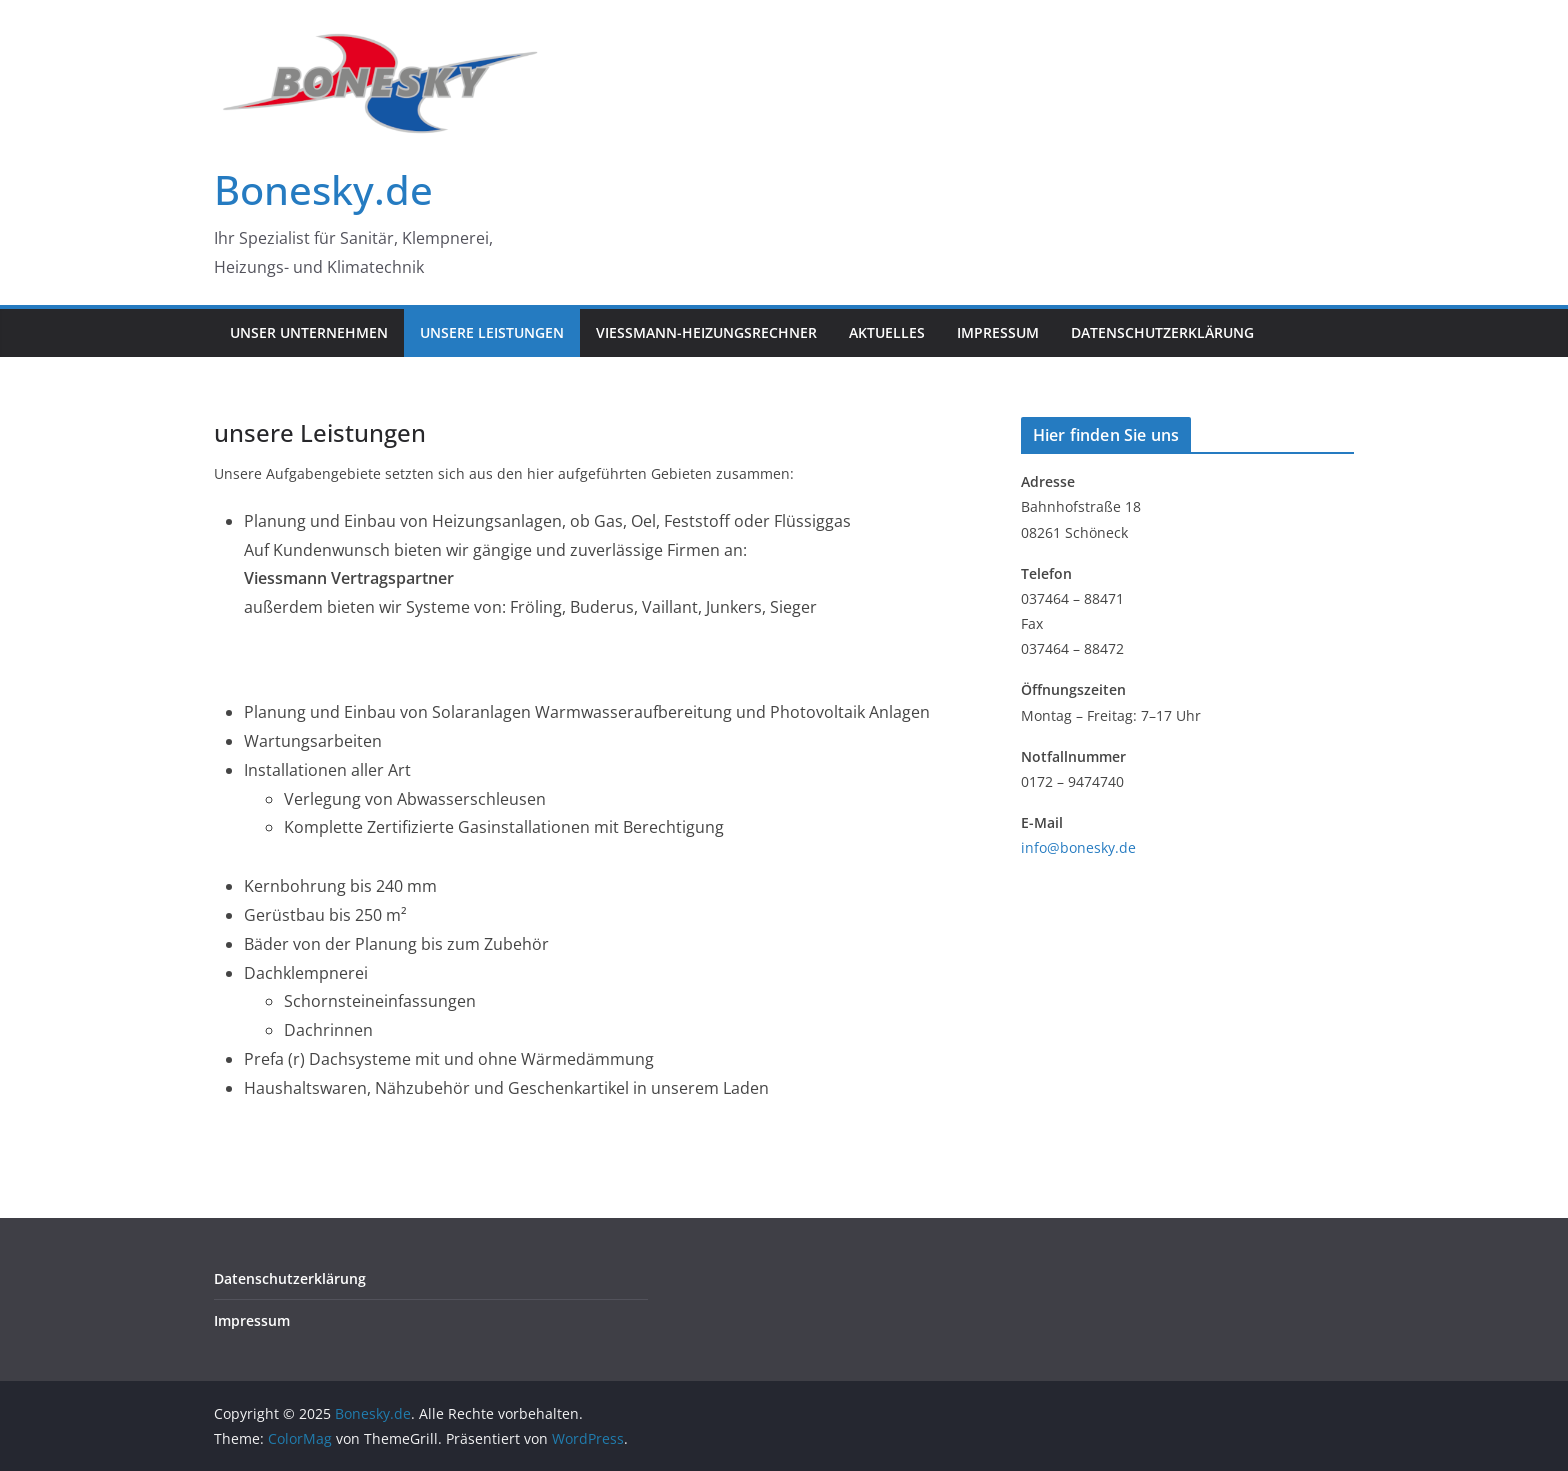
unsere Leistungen (492, 332)
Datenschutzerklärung (1162, 332)
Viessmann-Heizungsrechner (706, 332)
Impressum (998, 332)
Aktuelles (887, 332)
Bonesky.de (323, 189)
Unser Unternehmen (309, 332)
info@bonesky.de (1078, 847)
